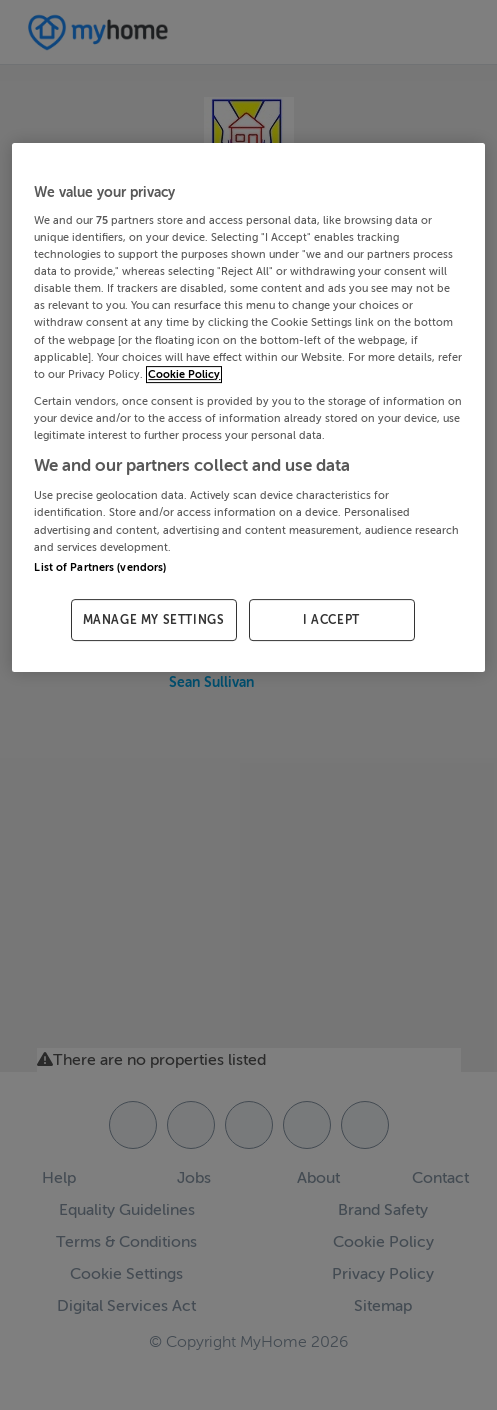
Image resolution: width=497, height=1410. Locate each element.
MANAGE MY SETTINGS (154, 620)
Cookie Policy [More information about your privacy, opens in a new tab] (184, 374)
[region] (248, 408)
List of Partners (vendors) (100, 567)
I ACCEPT (331, 620)
